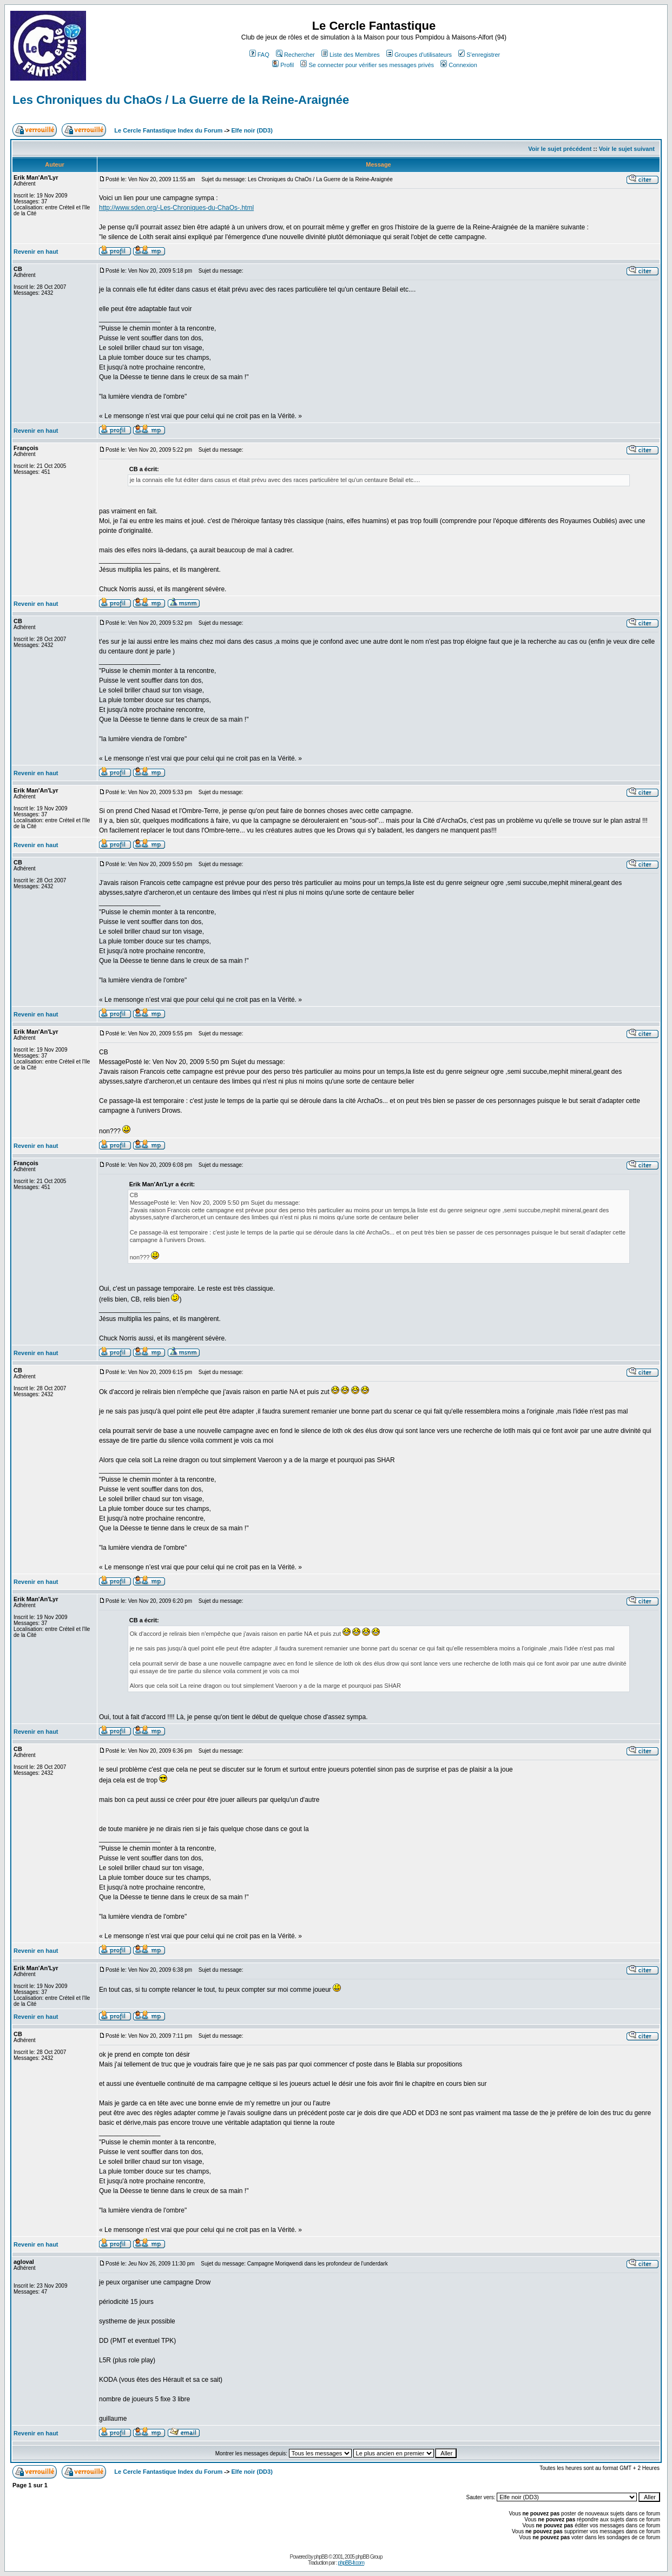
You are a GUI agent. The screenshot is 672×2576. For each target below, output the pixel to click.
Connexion (458, 65)
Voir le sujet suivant (627, 149)
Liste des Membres (350, 54)
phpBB (320, 2557)
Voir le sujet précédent (559, 149)
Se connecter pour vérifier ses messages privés (367, 65)
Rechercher (295, 54)
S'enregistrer (479, 54)
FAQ (259, 54)
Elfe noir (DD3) (251, 130)
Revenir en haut (36, 251)
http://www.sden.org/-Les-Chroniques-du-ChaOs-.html (176, 208)
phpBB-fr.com (351, 2563)
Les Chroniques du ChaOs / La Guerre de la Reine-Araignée (180, 100)
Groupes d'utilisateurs (419, 54)
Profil (283, 65)
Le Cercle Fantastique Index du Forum (168, 130)
